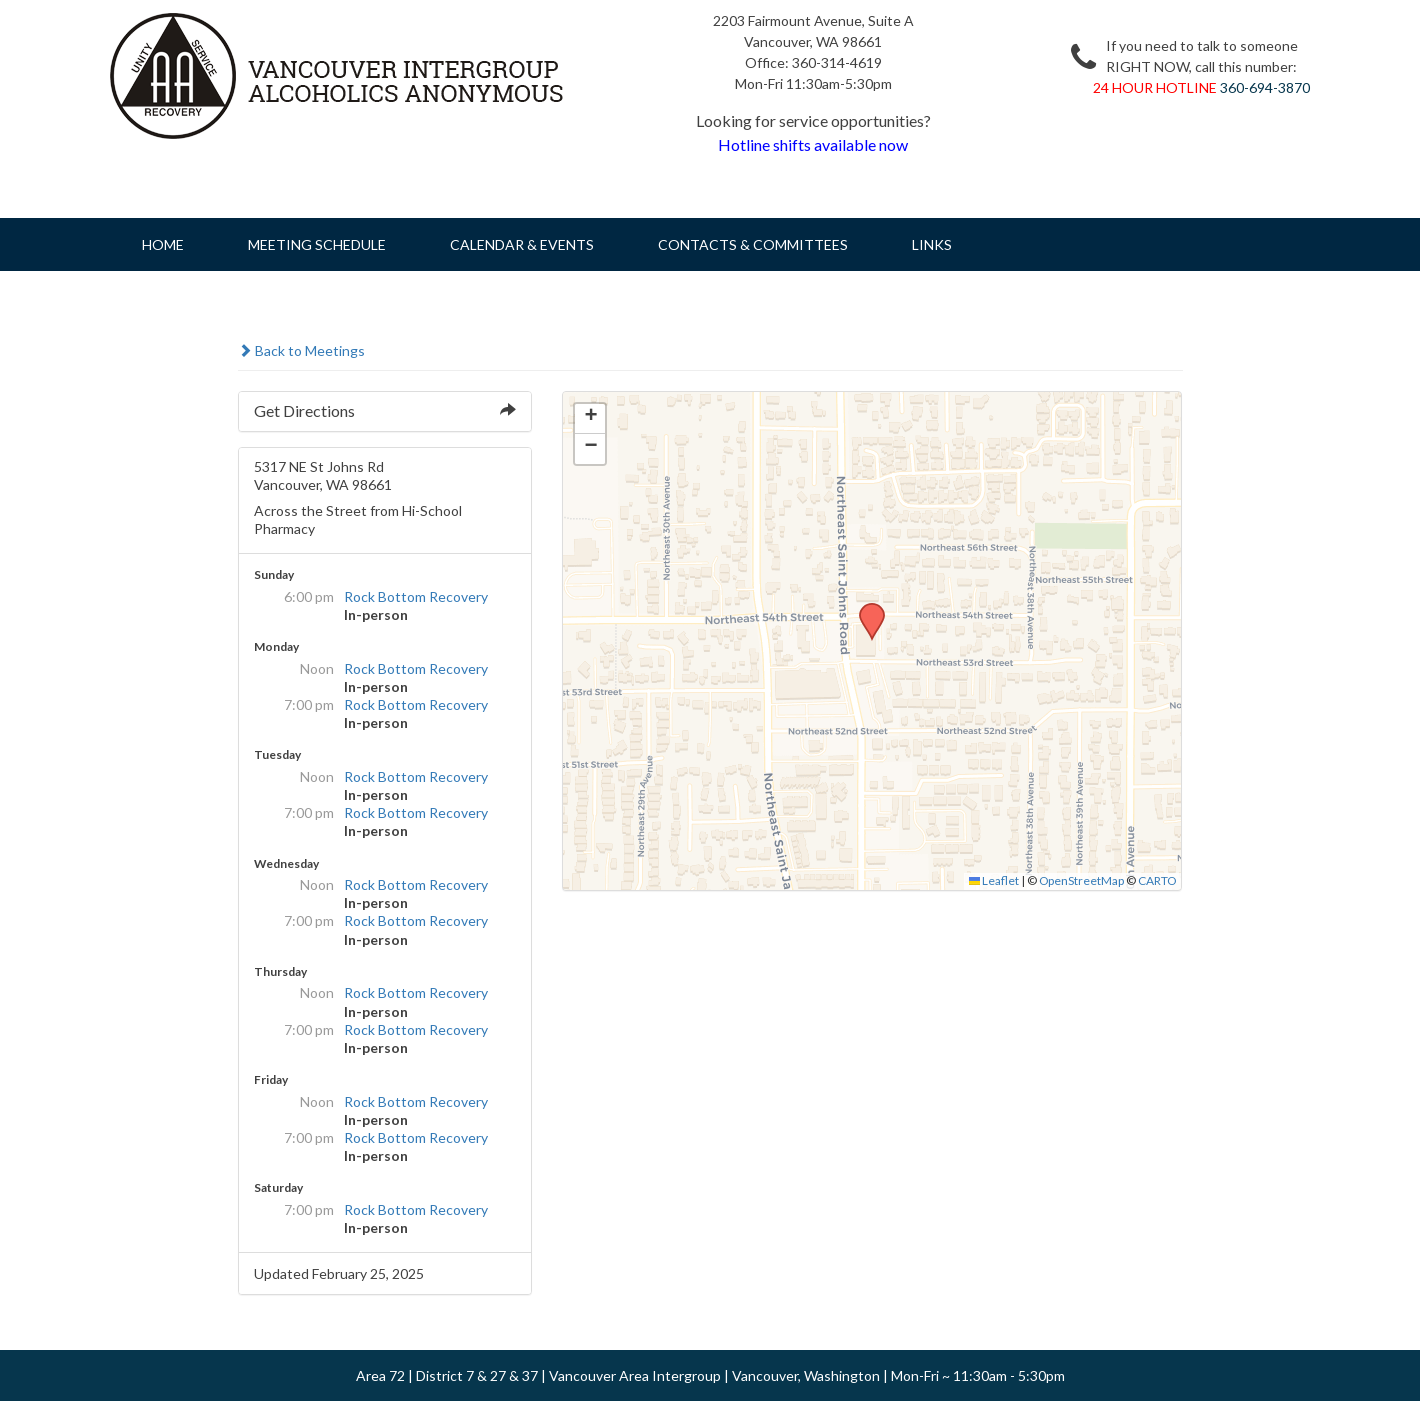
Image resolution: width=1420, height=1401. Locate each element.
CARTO (1157, 880)
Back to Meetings (301, 350)
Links (932, 244)
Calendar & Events (522, 244)
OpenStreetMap (1081, 880)
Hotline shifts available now (813, 144)
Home (163, 244)
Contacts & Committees (753, 244)
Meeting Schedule (317, 244)
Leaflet (994, 880)
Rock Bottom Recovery (416, 596)
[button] (865, 609)
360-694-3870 (1265, 87)
